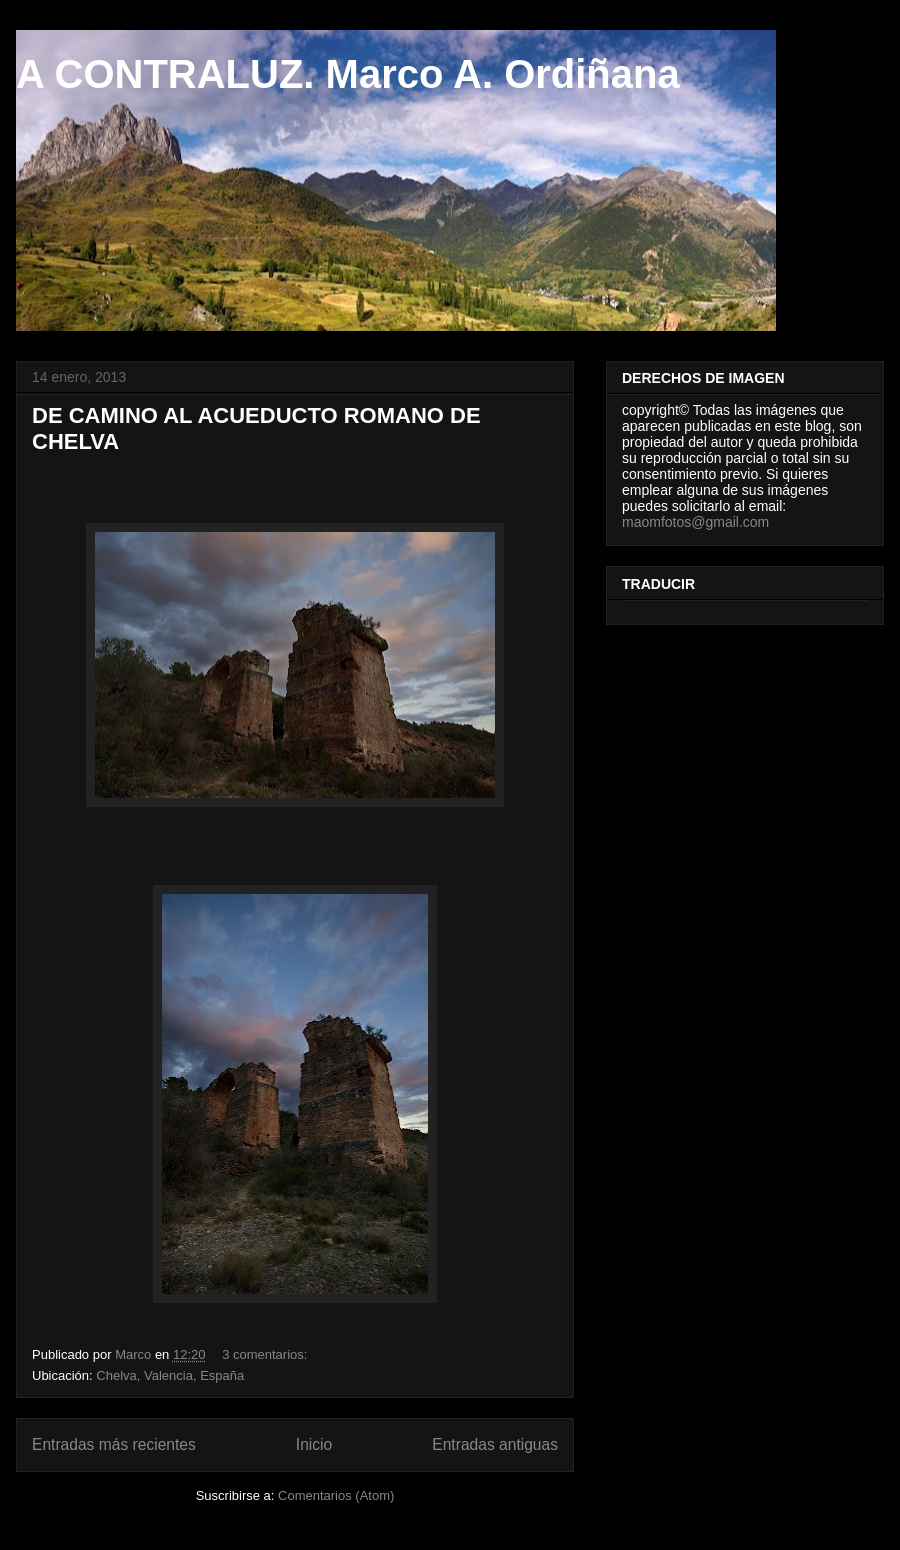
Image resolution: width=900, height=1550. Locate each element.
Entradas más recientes (114, 1444)
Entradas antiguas (495, 1444)
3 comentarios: (266, 1354)
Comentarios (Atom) (336, 1495)
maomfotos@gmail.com (695, 522)
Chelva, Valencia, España (170, 1375)
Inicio (314, 1444)
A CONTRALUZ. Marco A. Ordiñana (348, 74)
